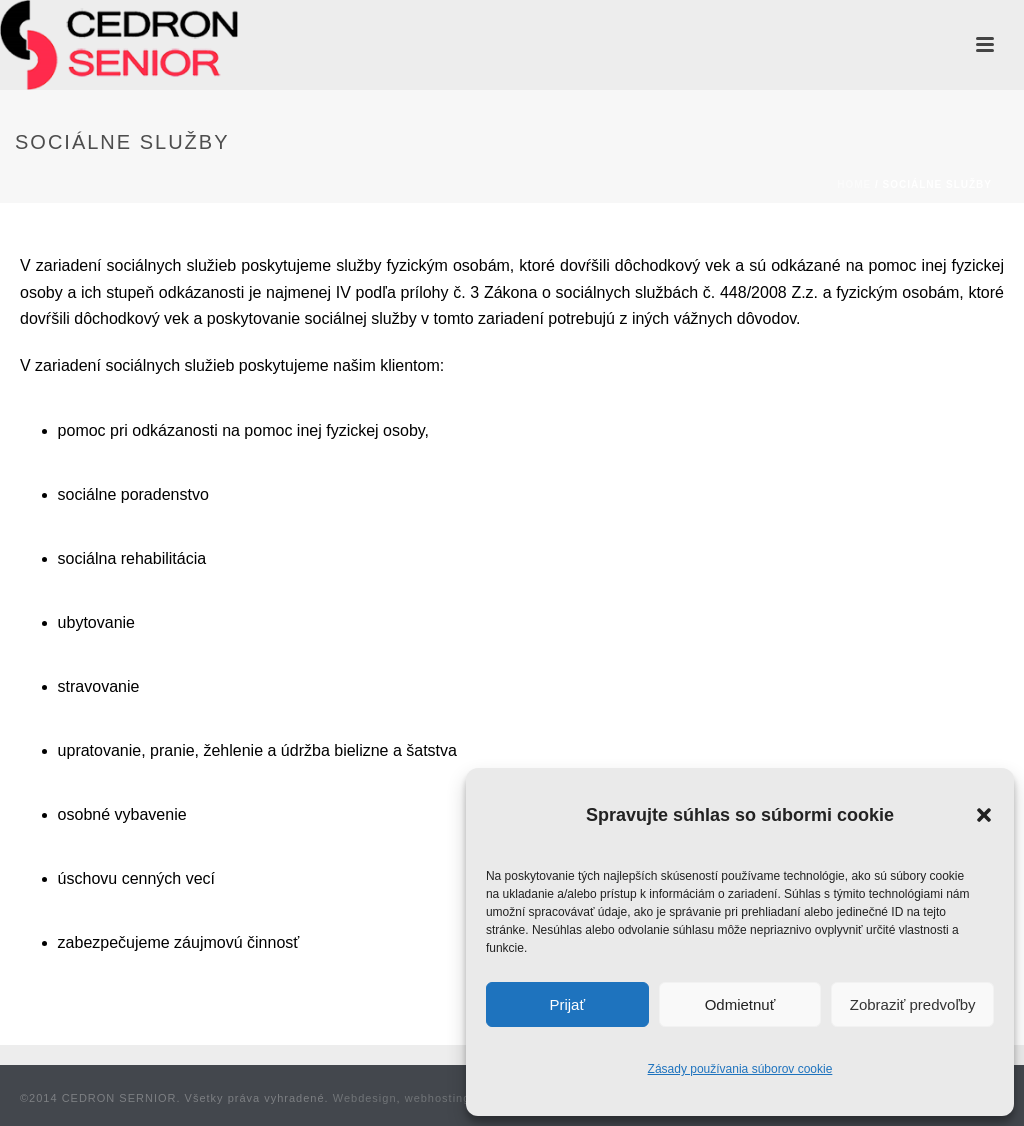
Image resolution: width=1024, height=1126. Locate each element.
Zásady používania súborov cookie (740, 1069)
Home (854, 184)
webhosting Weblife (461, 1098)
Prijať (567, 1004)
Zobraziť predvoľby (913, 1004)
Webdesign (365, 1098)
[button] (984, 815)
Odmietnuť (740, 1004)
